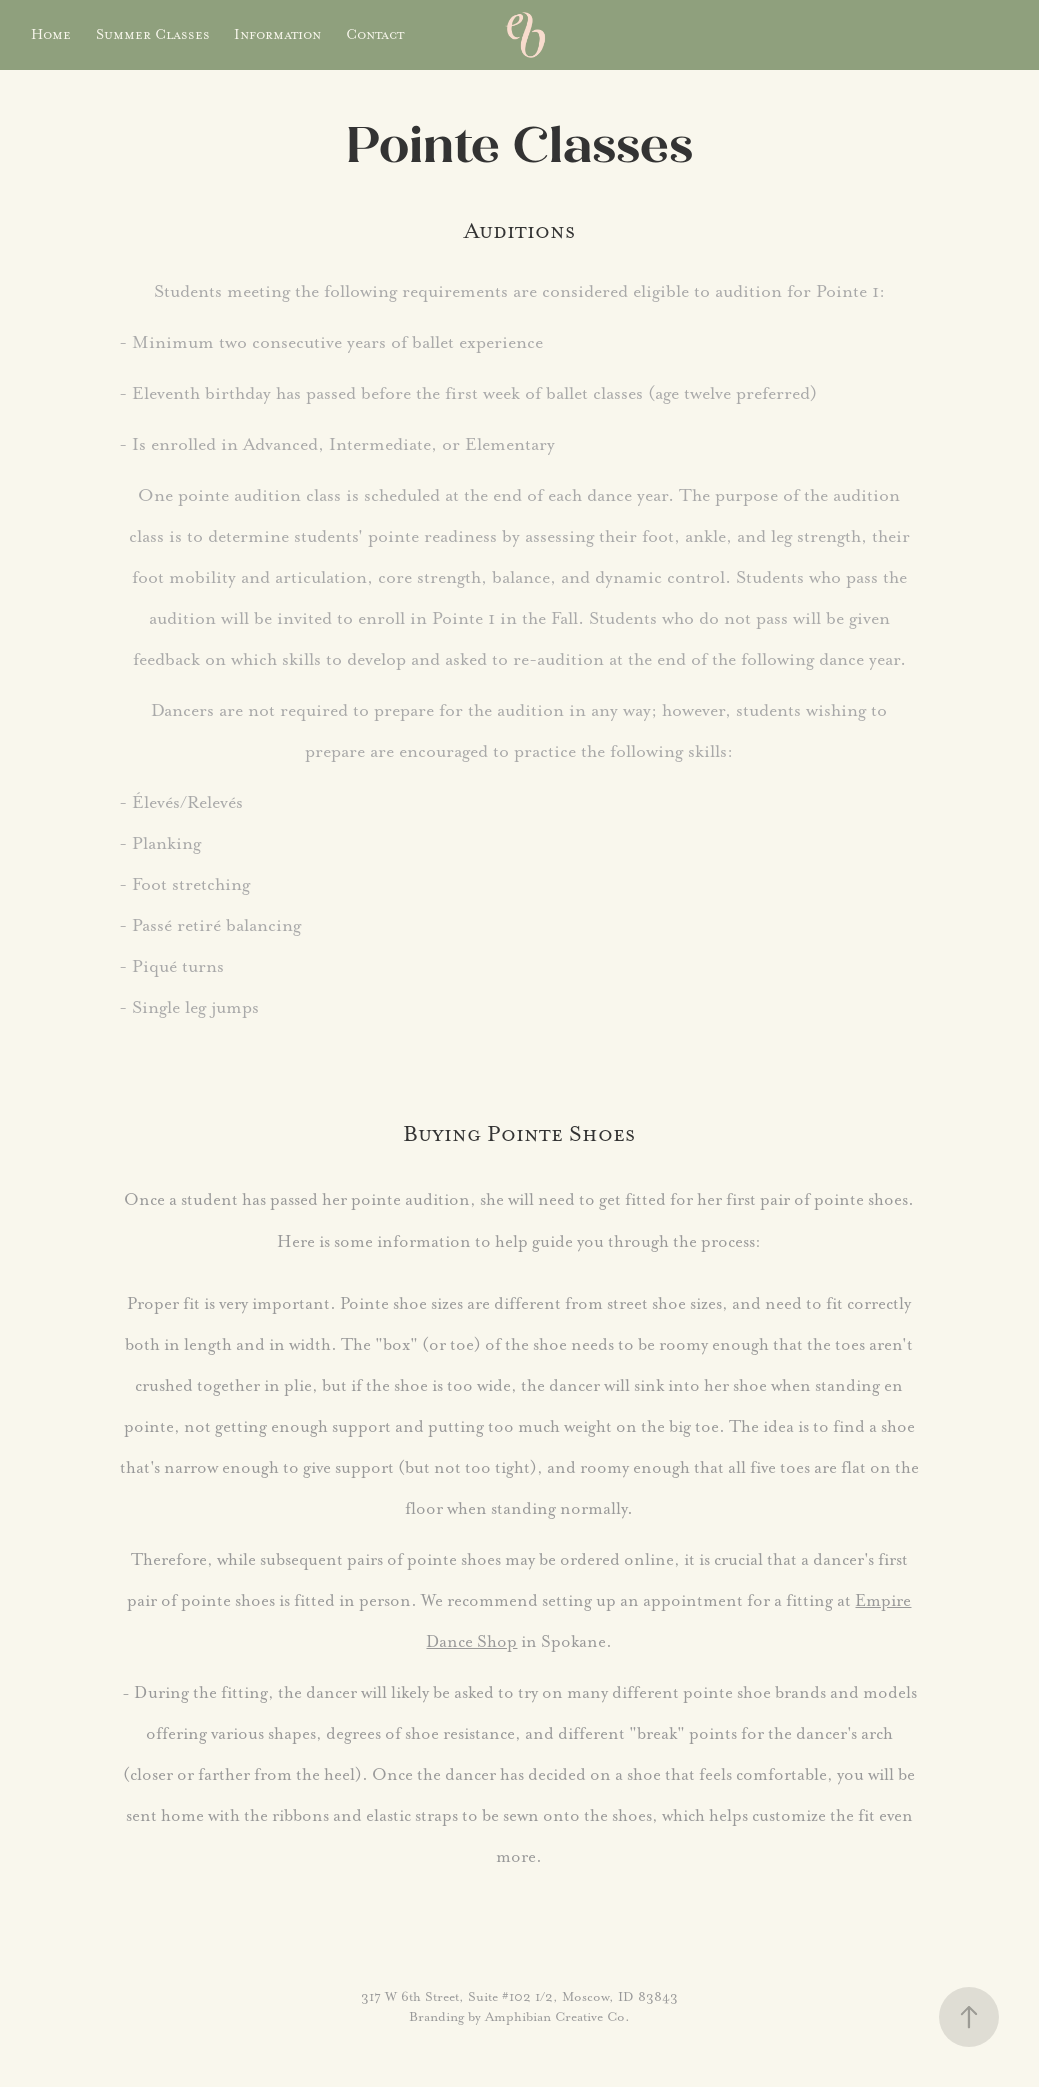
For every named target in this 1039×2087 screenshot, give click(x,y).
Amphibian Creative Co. (557, 2016)
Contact (375, 34)
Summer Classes (153, 34)
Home (51, 34)
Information (277, 34)
